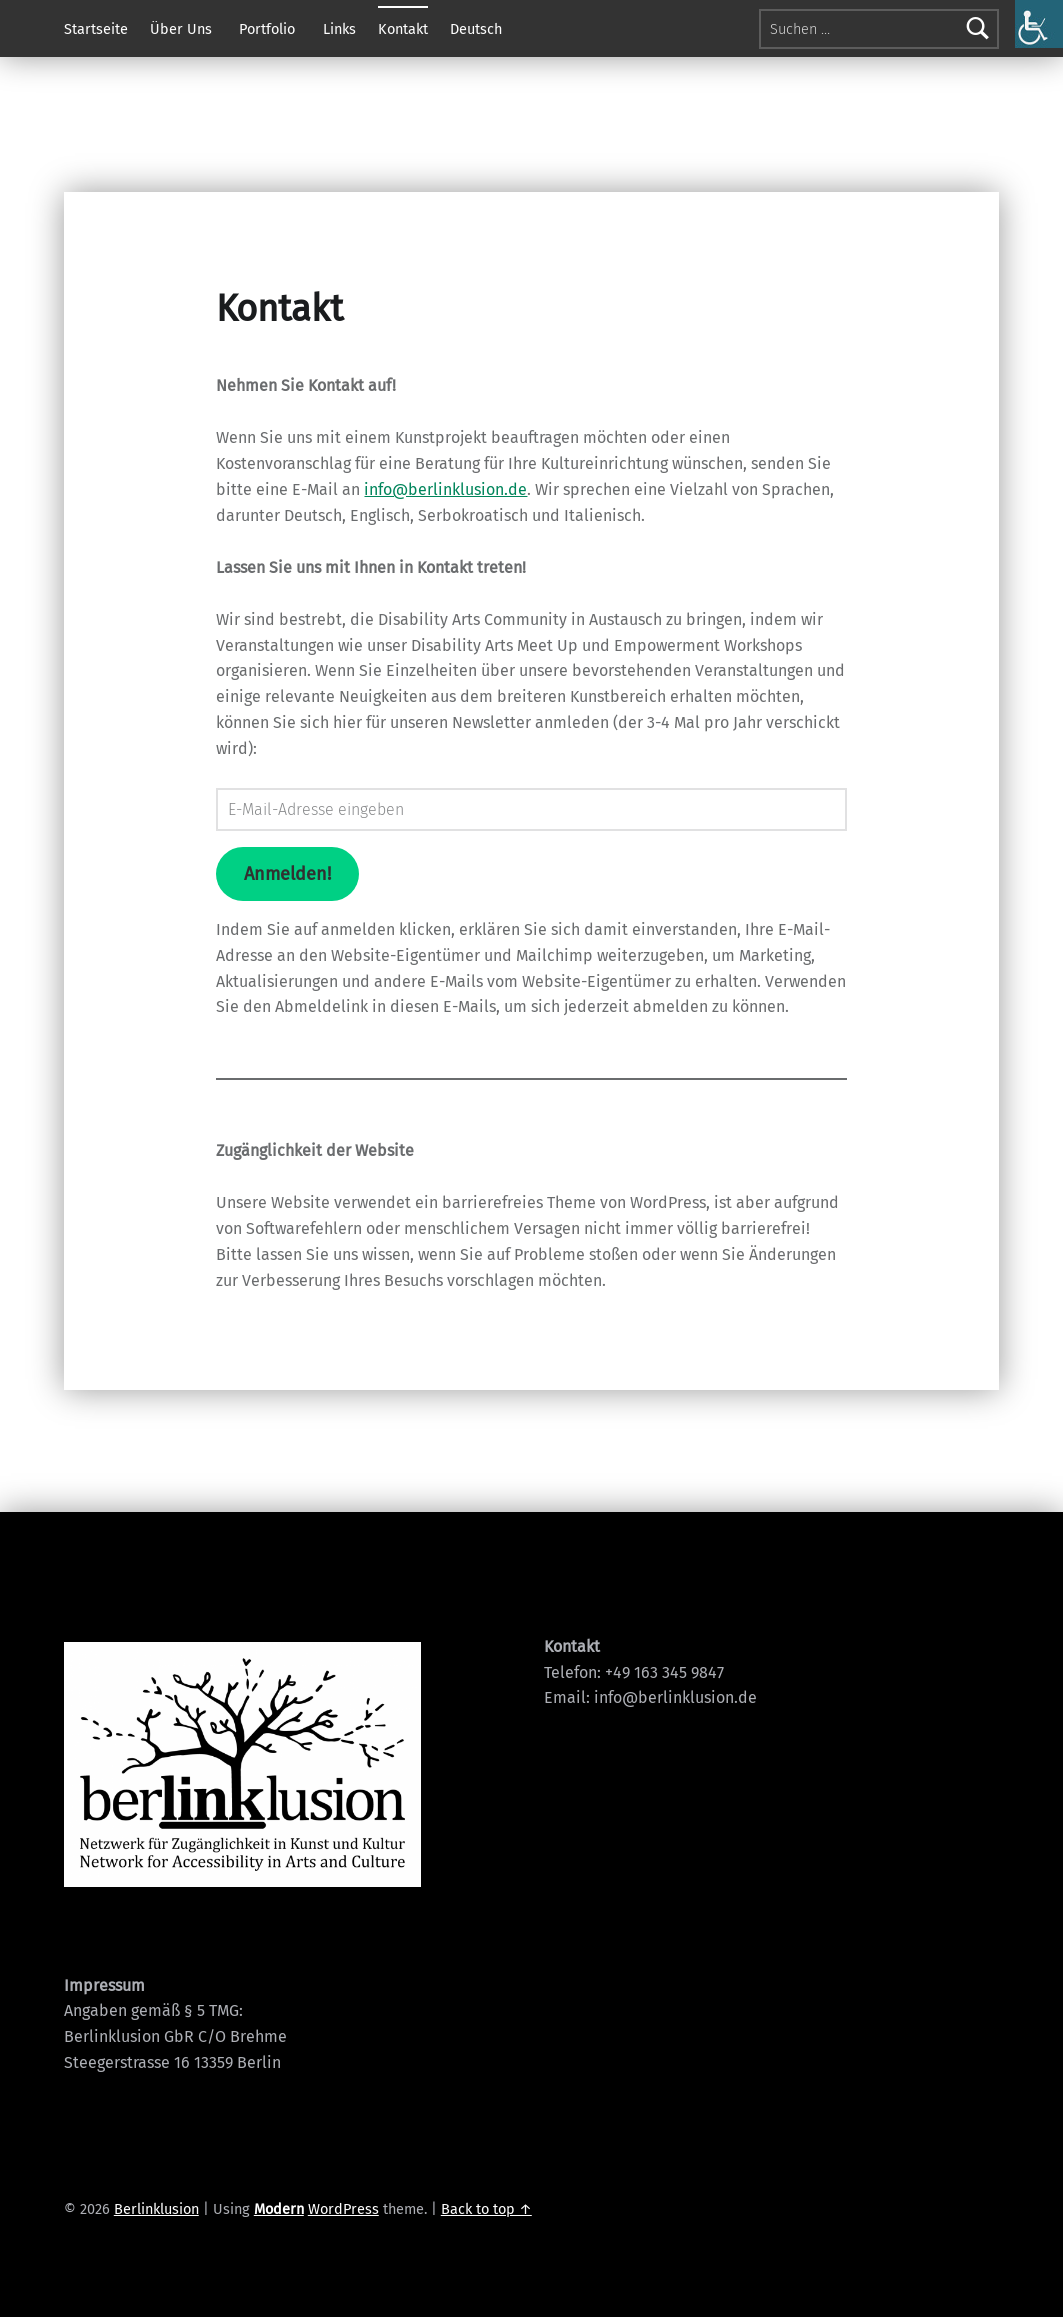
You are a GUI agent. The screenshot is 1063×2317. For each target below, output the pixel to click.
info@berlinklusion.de (445, 489)
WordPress (343, 2209)
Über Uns (181, 29)
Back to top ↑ (486, 2209)
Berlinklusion (156, 2209)
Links (339, 29)
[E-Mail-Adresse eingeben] (531, 809)
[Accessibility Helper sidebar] (1039, 24)
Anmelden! (287, 874)
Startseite (96, 29)
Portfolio (267, 29)
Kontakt (403, 29)
